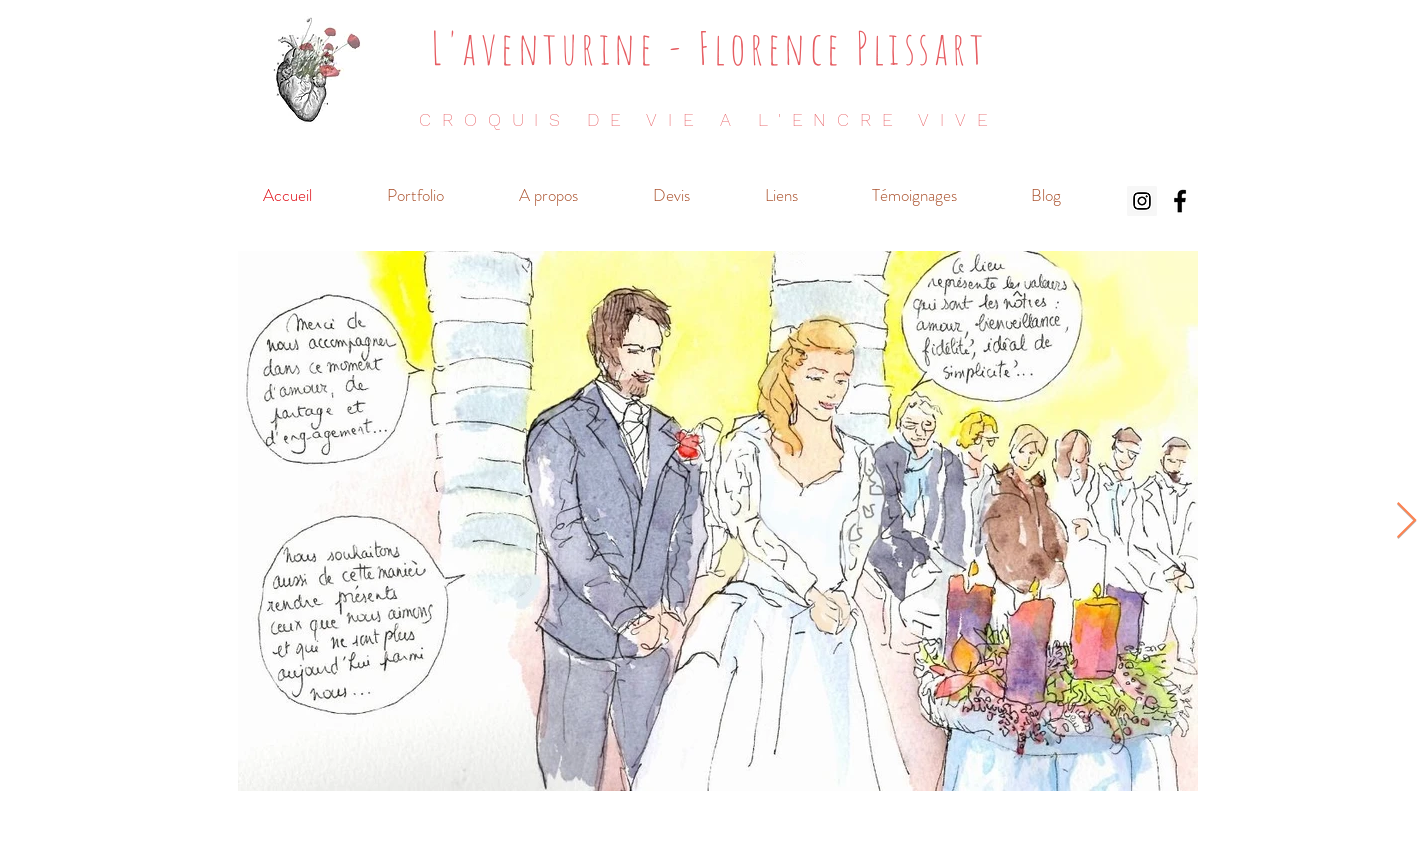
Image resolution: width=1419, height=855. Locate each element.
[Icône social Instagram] (1142, 201)
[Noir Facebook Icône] (1180, 201)
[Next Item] (1406, 521)
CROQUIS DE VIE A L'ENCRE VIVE (708, 119)
